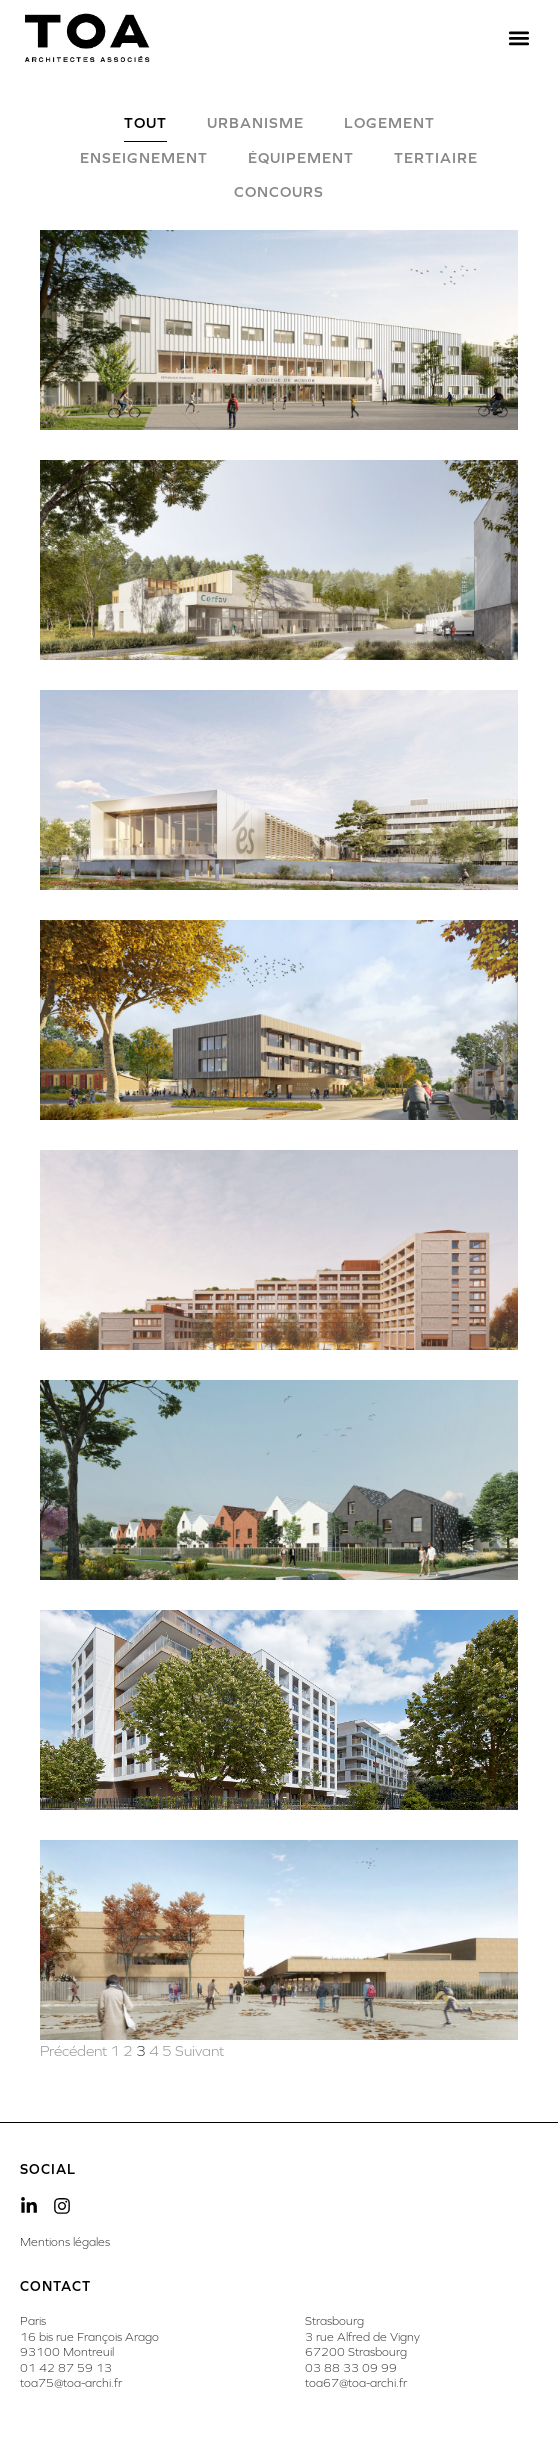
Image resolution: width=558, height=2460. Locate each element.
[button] (519, 38)
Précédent (73, 2051)
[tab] (145, 129)
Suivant (199, 2051)
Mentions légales (65, 2242)
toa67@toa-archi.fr (356, 2383)
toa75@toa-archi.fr (71, 2383)
